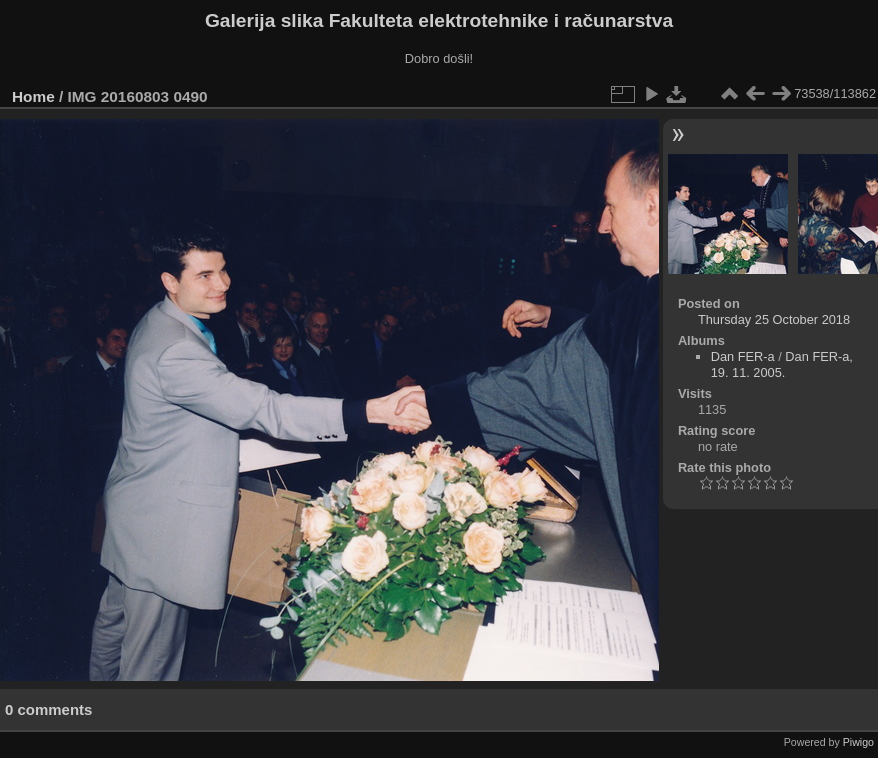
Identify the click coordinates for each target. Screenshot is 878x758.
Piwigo (858, 742)
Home (33, 96)
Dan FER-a (743, 356)
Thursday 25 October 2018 (774, 319)
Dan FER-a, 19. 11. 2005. (782, 364)
